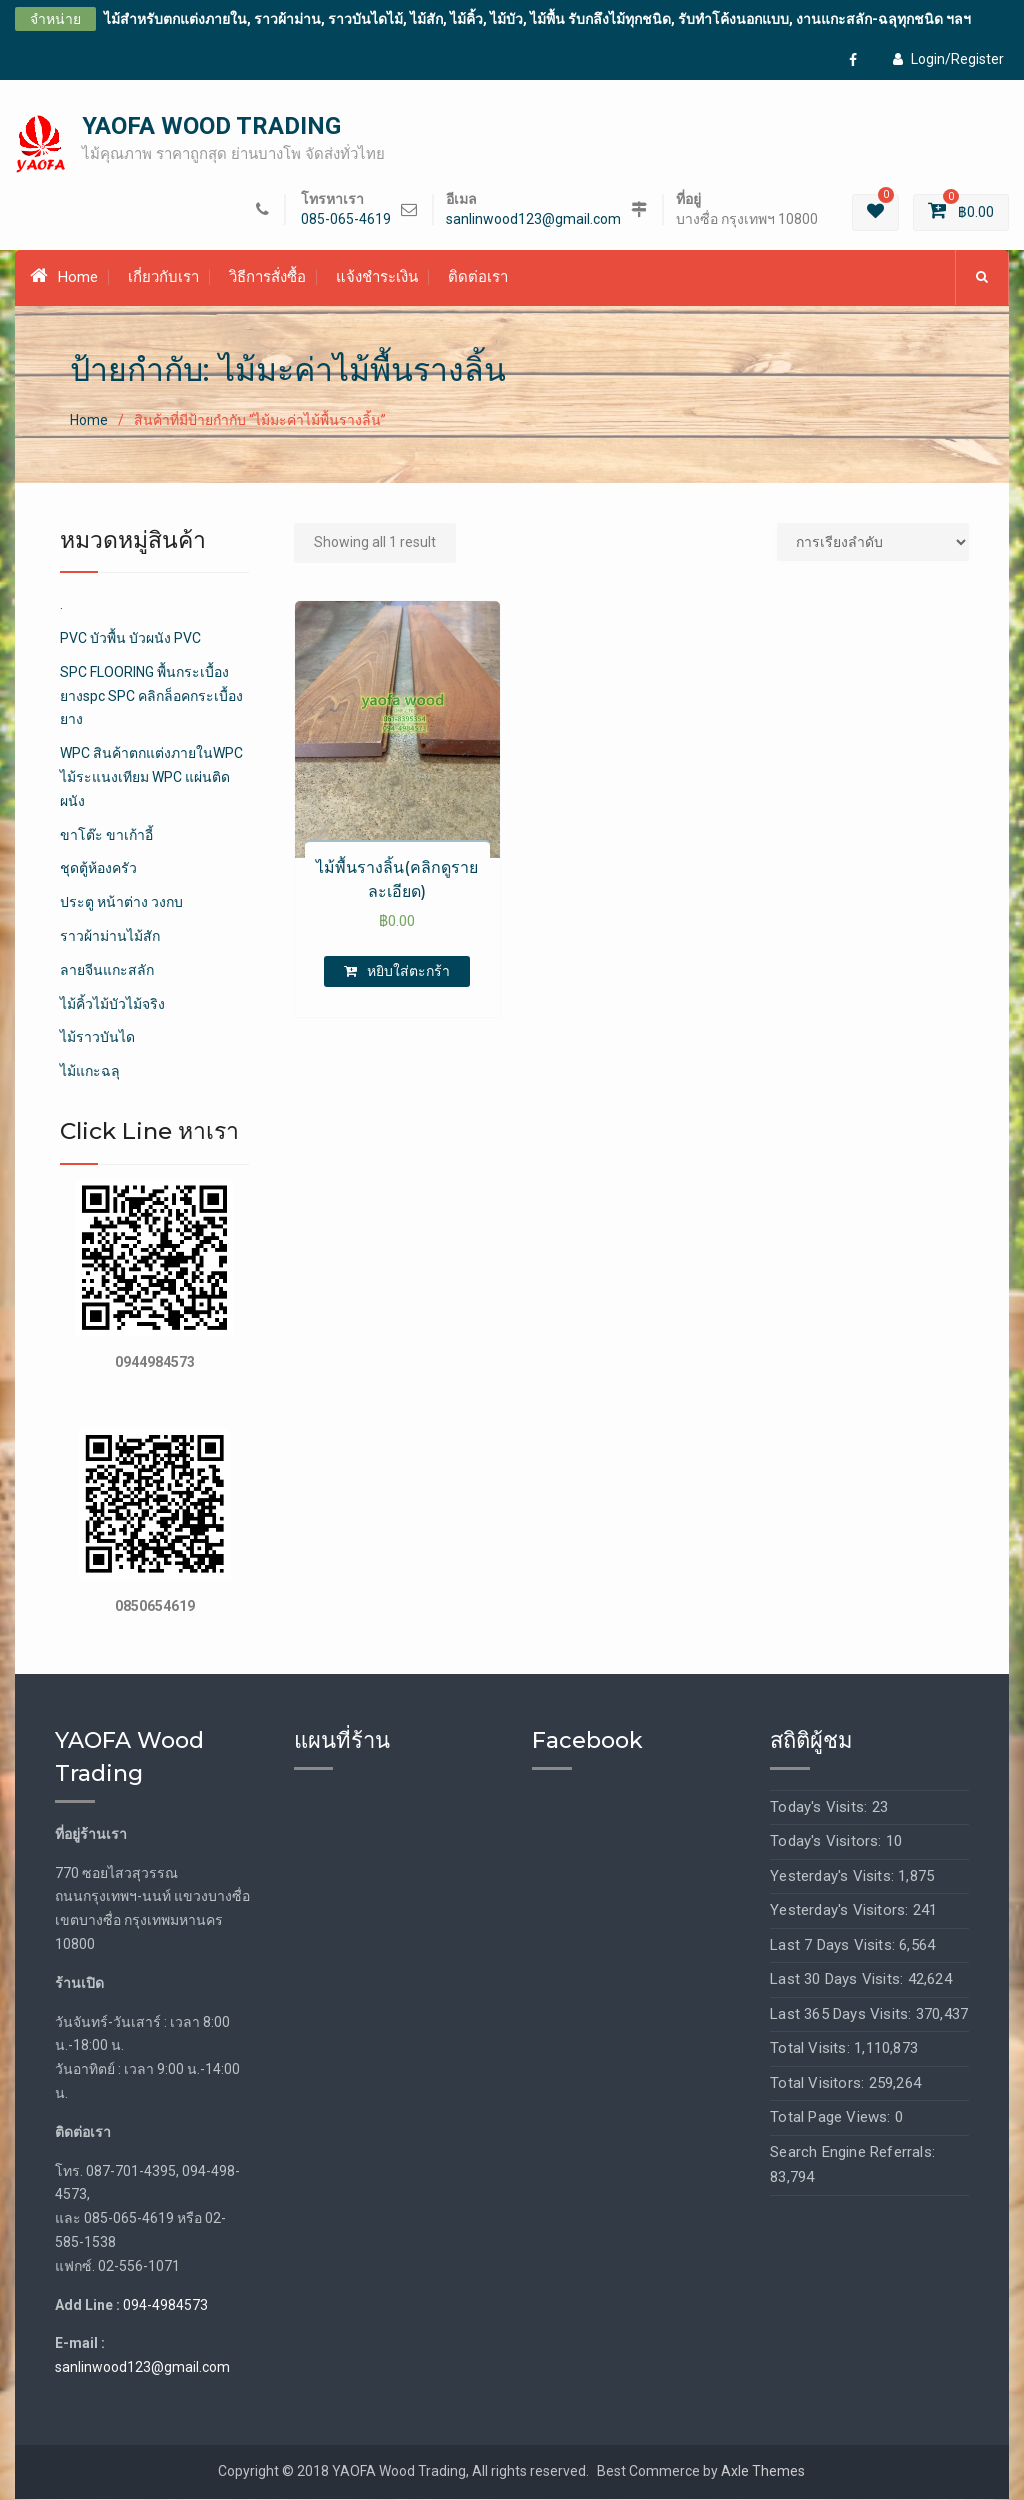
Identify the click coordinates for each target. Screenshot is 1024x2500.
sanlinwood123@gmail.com (533, 220)
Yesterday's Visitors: (841, 1911)
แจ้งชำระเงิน (377, 279)
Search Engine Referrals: (852, 2153)
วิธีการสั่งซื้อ (267, 279)
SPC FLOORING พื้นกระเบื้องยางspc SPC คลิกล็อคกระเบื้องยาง (151, 697)
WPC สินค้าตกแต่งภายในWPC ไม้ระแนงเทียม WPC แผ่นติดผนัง (151, 778)
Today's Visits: (820, 1808)
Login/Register (948, 59)
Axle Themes (763, 2472)
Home (64, 278)
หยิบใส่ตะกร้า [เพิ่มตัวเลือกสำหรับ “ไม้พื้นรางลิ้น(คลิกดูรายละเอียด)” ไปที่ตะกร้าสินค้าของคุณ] (408, 972)
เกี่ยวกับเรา (163, 279)
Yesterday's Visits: (834, 1877)
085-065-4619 (346, 220)
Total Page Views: (832, 2118)
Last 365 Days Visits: (842, 2015)
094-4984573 (165, 2306)
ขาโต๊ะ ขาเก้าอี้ (106, 836)
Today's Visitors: (828, 1842)
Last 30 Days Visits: (838, 1980)
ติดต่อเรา (478, 279)
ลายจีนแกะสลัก (107, 971)
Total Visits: (812, 2049)
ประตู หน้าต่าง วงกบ (121, 903)
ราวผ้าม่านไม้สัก (110, 937)
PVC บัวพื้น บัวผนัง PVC (130, 639)
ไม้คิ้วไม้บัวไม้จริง (112, 1005)
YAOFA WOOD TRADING (211, 127)
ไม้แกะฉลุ (90, 1072)
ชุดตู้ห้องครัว (98, 870)
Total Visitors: (819, 2084)
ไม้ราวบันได (97, 1039)
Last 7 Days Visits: (834, 1946)
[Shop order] (873, 543)
